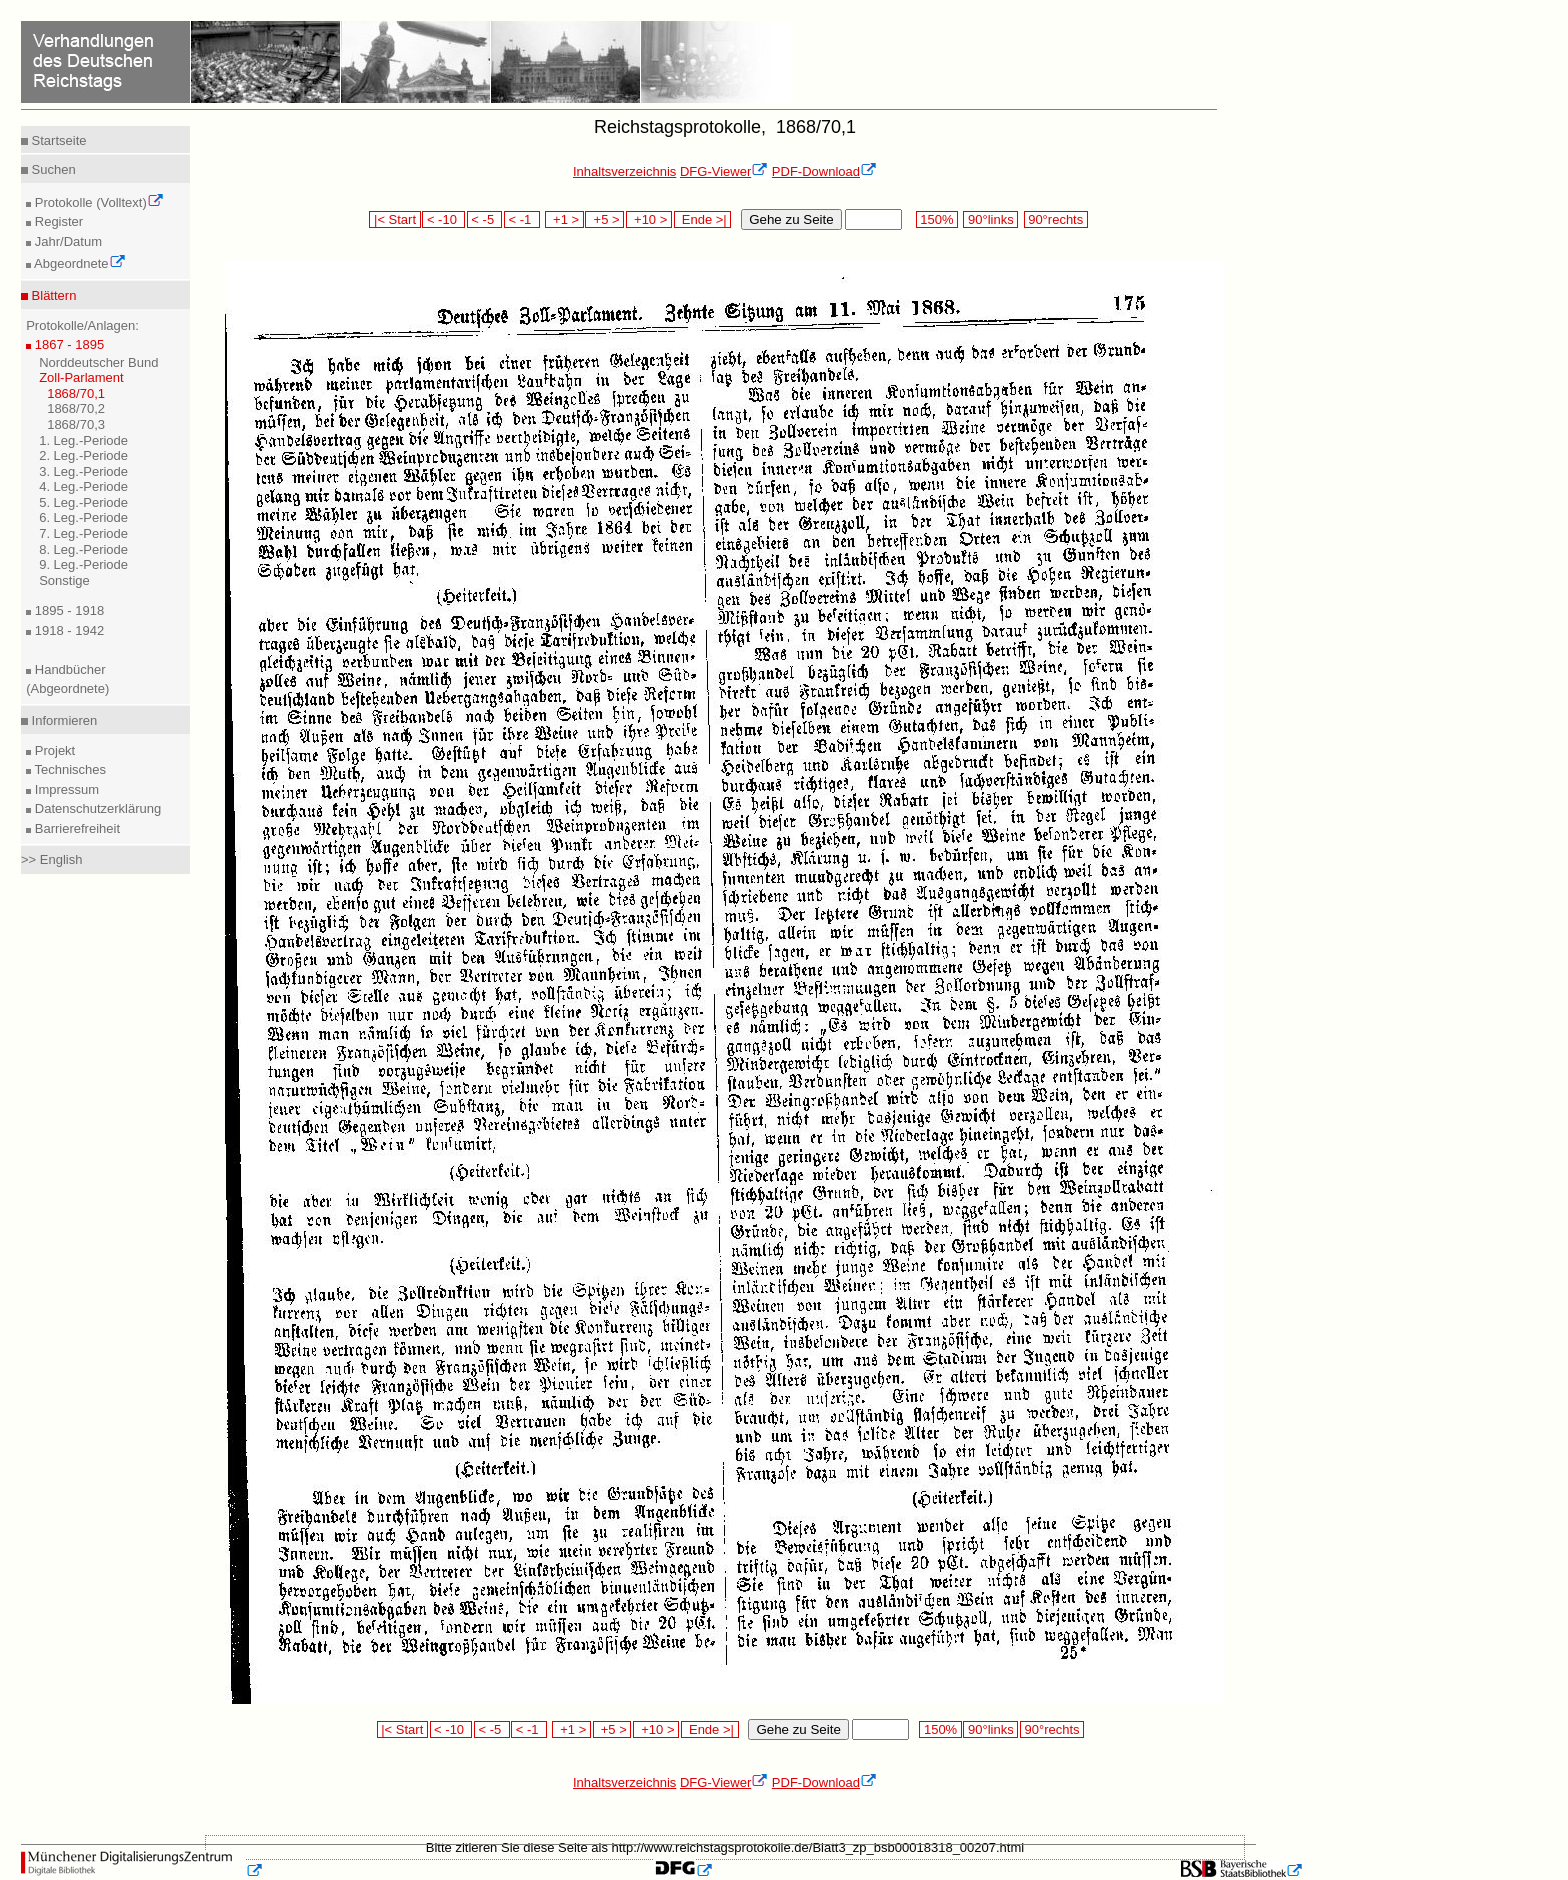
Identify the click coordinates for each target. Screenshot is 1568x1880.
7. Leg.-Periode (83, 533)
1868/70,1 (76, 393)
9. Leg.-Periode (83, 564)
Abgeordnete (78, 263)
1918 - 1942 (67, 630)
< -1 (522, 219)
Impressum (65, 789)
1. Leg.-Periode (83, 440)
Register (57, 221)
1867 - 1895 (67, 344)
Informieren (62, 720)
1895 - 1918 (67, 610)
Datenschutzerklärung (96, 808)
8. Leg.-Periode (83, 549)
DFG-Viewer (724, 171)
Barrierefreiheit (75, 828)
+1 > (564, 219)
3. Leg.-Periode (83, 471)
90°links (990, 219)
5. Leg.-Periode (83, 502)
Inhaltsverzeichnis (624, 171)
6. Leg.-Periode (83, 517)
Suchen (52, 169)
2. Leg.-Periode (83, 455)
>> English (51, 859)
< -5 (485, 219)
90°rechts (1056, 219)
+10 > (649, 219)
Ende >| (703, 219)
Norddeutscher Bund (98, 362)
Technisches (68, 769)
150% (937, 219)
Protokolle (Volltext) (97, 202)
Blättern (52, 295)
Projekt (53, 750)
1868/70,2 (76, 408)
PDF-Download (824, 171)
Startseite (57, 140)
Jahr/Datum (66, 241)
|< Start (394, 219)
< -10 (443, 219)
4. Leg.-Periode (83, 486)
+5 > (604, 219)
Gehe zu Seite (791, 219)
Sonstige (64, 580)
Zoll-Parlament (81, 377)
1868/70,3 (76, 424)
